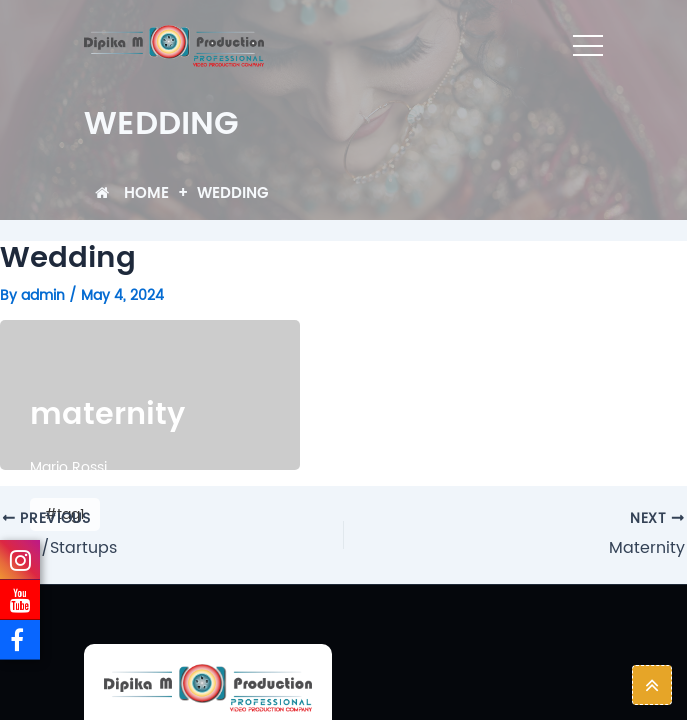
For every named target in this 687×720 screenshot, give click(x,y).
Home (132, 193)
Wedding (233, 193)
